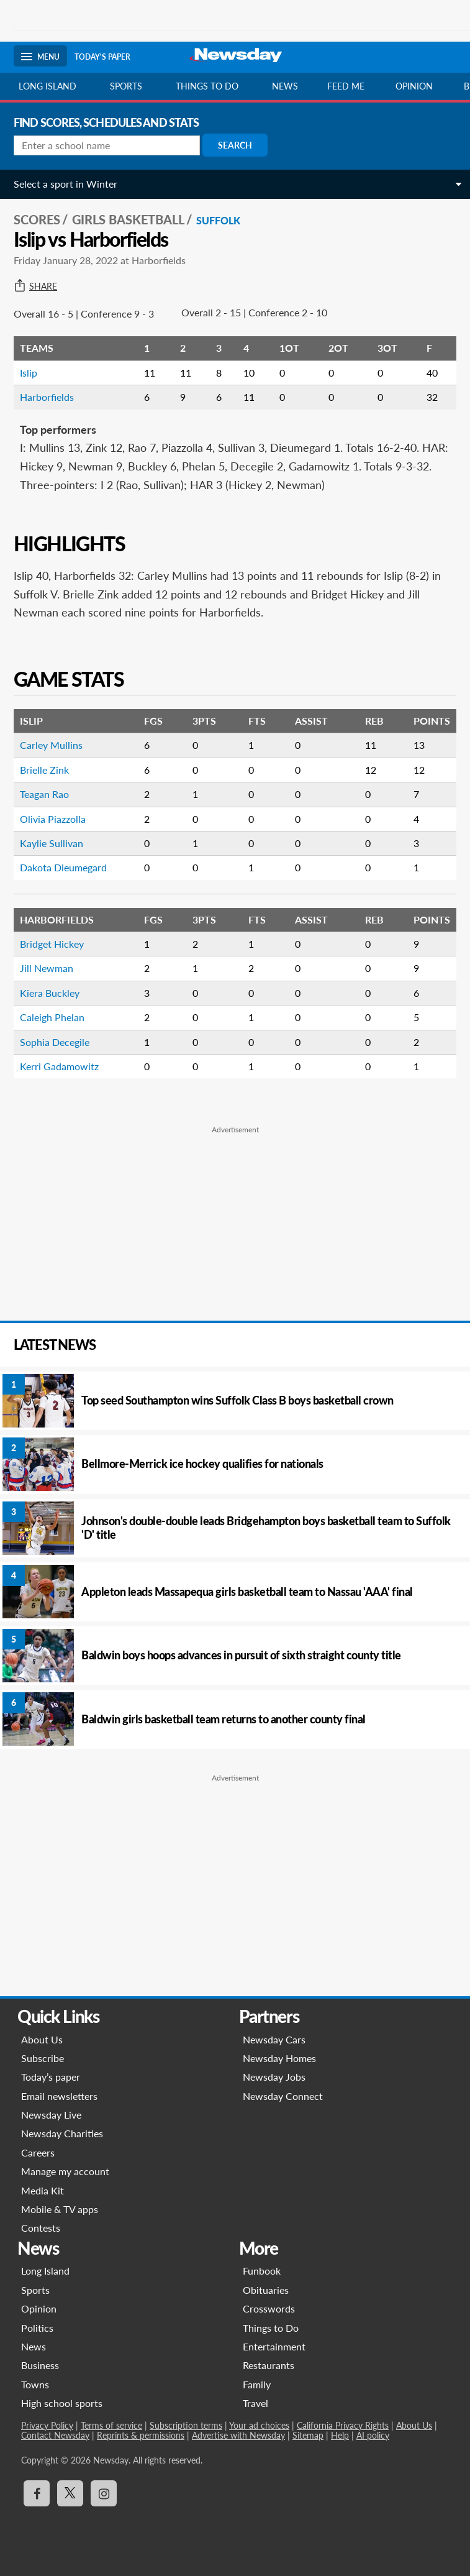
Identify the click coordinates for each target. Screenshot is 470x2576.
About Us (42, 2039)
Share (35, 286)
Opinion (414, 86)
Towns (35, 2384)
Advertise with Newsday (238, 2435)
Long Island (47, 86)
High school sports (61, 2403)
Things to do (207, 86)
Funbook (262, 2270)
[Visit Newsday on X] (70, 2493)
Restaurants (268, 2365)
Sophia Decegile (54, 1042)
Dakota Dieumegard (63, 867)
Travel (255, 2403)
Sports (126, 86)
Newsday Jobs (274, 2077)
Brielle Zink (44, 770)
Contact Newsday (55, 2435)
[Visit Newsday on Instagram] (104, 2493)
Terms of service (111, 2425)
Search (235, 145)
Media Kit (42, 2190)
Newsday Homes (279, 2058)
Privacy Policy (47, 2425)
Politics (37, 2328)
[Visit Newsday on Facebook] (37, 2493)
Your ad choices (259, 2425)
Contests (40, 2228)
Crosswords (269, 2308)
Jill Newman (46, 968)
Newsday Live (51, 2114)
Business (40, 2365)
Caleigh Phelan (52, 1017)
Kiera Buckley (49, 993)
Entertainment (274, 2346)
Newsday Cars (274, 2039)
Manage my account (65, 2171)
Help (340, 2435)
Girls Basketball (128, 219)
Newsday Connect (283, 2096)
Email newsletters (59, 2096)
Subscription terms (186, 2425)
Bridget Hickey (52, 944)
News (285, 86)
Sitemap (307, 2435)
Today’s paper (50, 2077)
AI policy (372, 2435)
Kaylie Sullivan (51, 843)
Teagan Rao (44, 794)
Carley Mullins (51, 745)
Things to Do (271, 2328)
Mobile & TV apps (59, 2209)
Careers (38, 2152)
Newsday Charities (62, 2133)
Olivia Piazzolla (53, 819)
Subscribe (42, 2058)
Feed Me (345, 86)
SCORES (37, 219)
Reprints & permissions (140, 2435)
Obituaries (266, 2290)
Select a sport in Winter (65, 184)
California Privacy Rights (343, 2425)
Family (257, 2384)
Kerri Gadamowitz (59, 1066)
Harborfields (47, 397)
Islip (28, 372)
